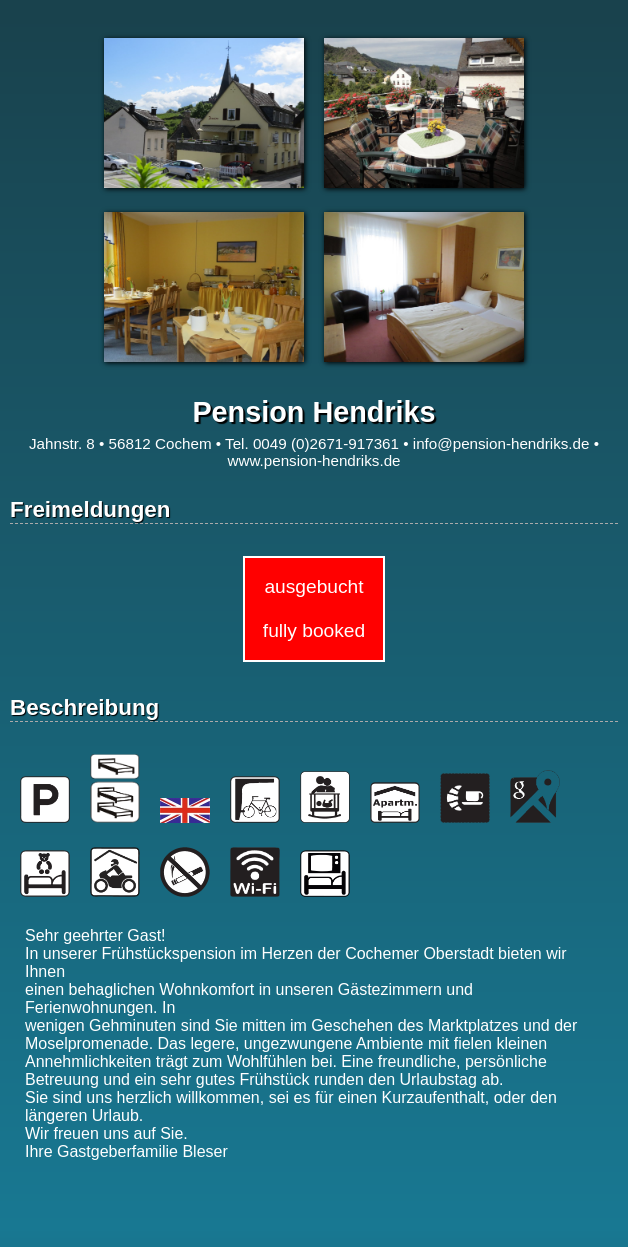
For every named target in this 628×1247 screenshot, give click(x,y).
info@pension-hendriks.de (501, 443)
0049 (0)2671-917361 (326, 443)
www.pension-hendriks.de (313, 460)
